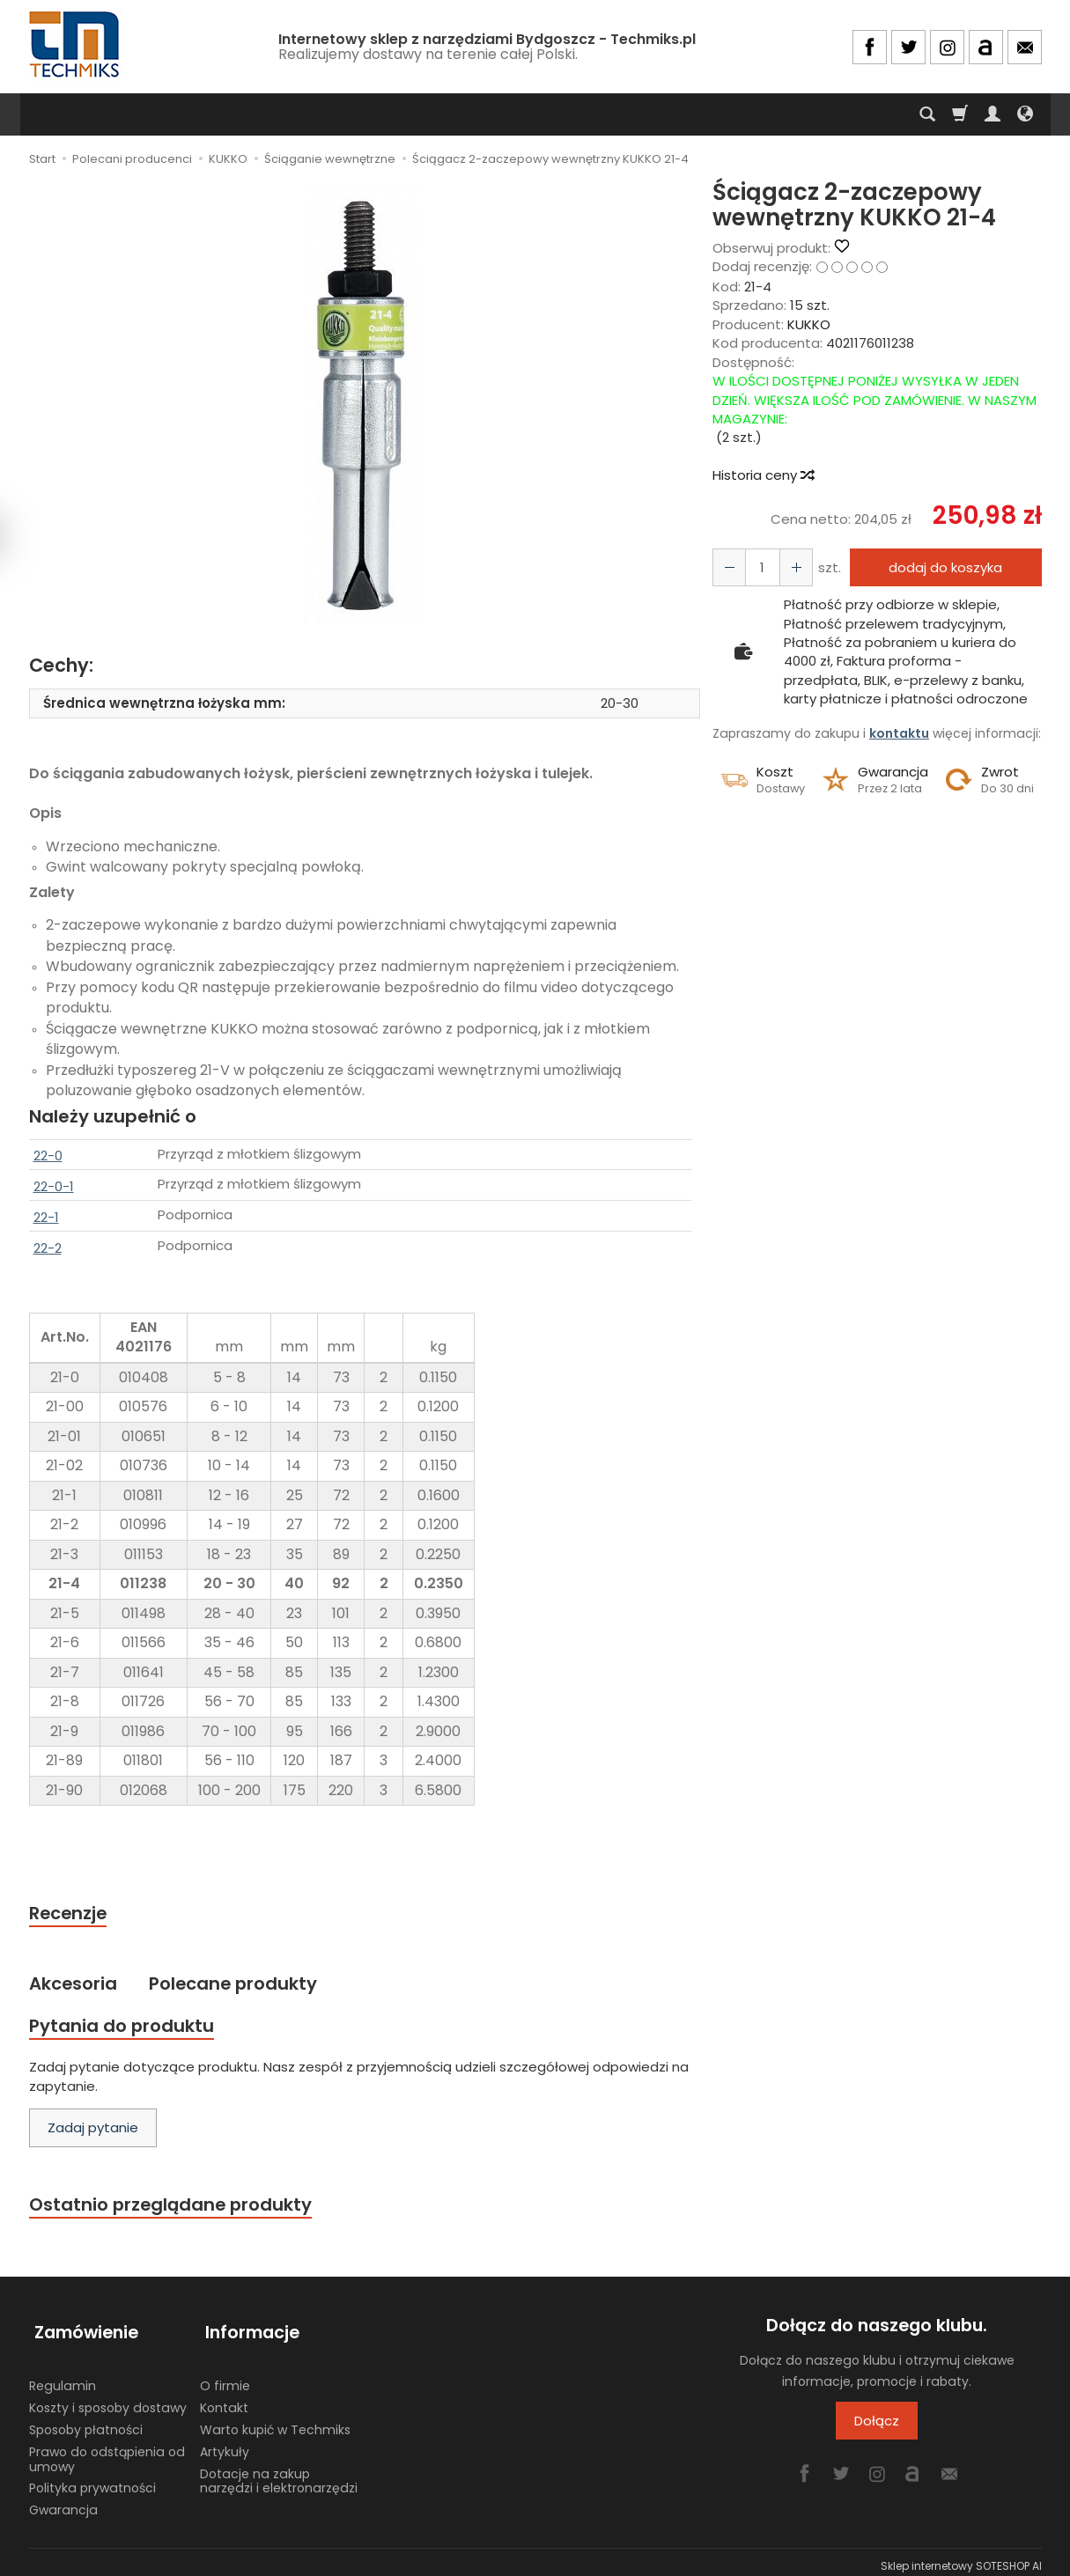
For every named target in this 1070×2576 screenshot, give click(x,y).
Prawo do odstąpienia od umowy (107, 2450)
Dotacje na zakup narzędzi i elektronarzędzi (279, 2472)
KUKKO (808, 324)
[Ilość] (759, 567)
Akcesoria (75, 1985)
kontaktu (899, 733)
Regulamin (62, 2378)
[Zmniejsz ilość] (791, 567)
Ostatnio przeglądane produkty (175, 2209)
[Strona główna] (75, 44)
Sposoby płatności (86, 2422)
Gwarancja (63, 2502)
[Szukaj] (927, 114)
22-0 (48, 1155)
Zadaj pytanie (93, 2132)
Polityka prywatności (92, 2480)
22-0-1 (53, 1186)
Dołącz (876, 2427)
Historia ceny (762, 475)
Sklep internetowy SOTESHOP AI (961, 2557)
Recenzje (70, 1913)
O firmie (225, 2378)
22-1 (46, 1217)
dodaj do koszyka (942, 567)
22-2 (47, 1248)
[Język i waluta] (1025, 114)
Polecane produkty (241, 1985)
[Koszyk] (960, 114)
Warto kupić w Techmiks (275, 2422)
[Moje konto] (992, 114)
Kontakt (224, 2400)
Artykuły (224, 2443)
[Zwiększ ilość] (727, 567)
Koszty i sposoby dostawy (108, 2400)
